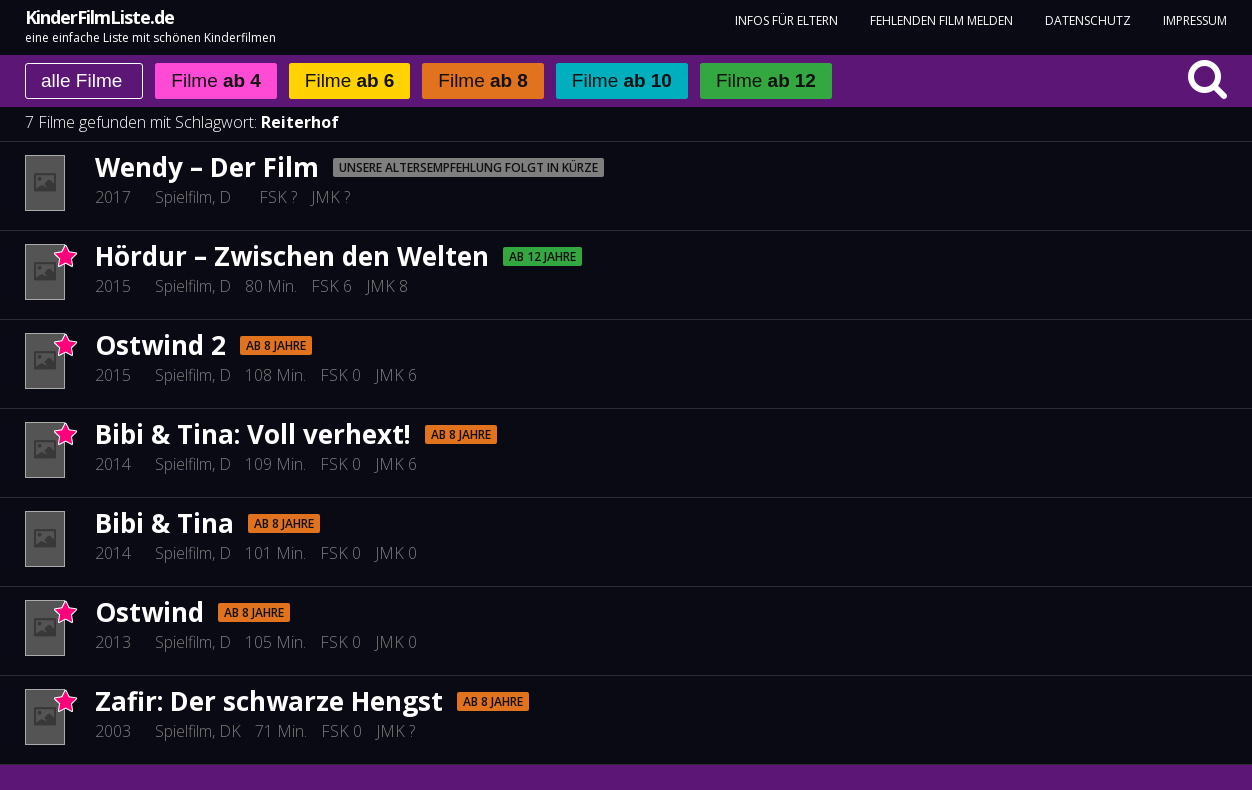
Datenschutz (1088, 20)
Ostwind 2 (160, 345)
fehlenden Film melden (941, 20)
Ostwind (149, 612)
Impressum (1195, 20)
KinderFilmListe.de (99, 17)
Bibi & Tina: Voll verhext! (253, 434)
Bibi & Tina (164, 523)
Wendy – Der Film (207, 167)
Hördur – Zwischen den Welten (292, 256)
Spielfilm (183, 197)
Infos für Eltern (786, 20)
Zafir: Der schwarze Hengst (269, 701)
